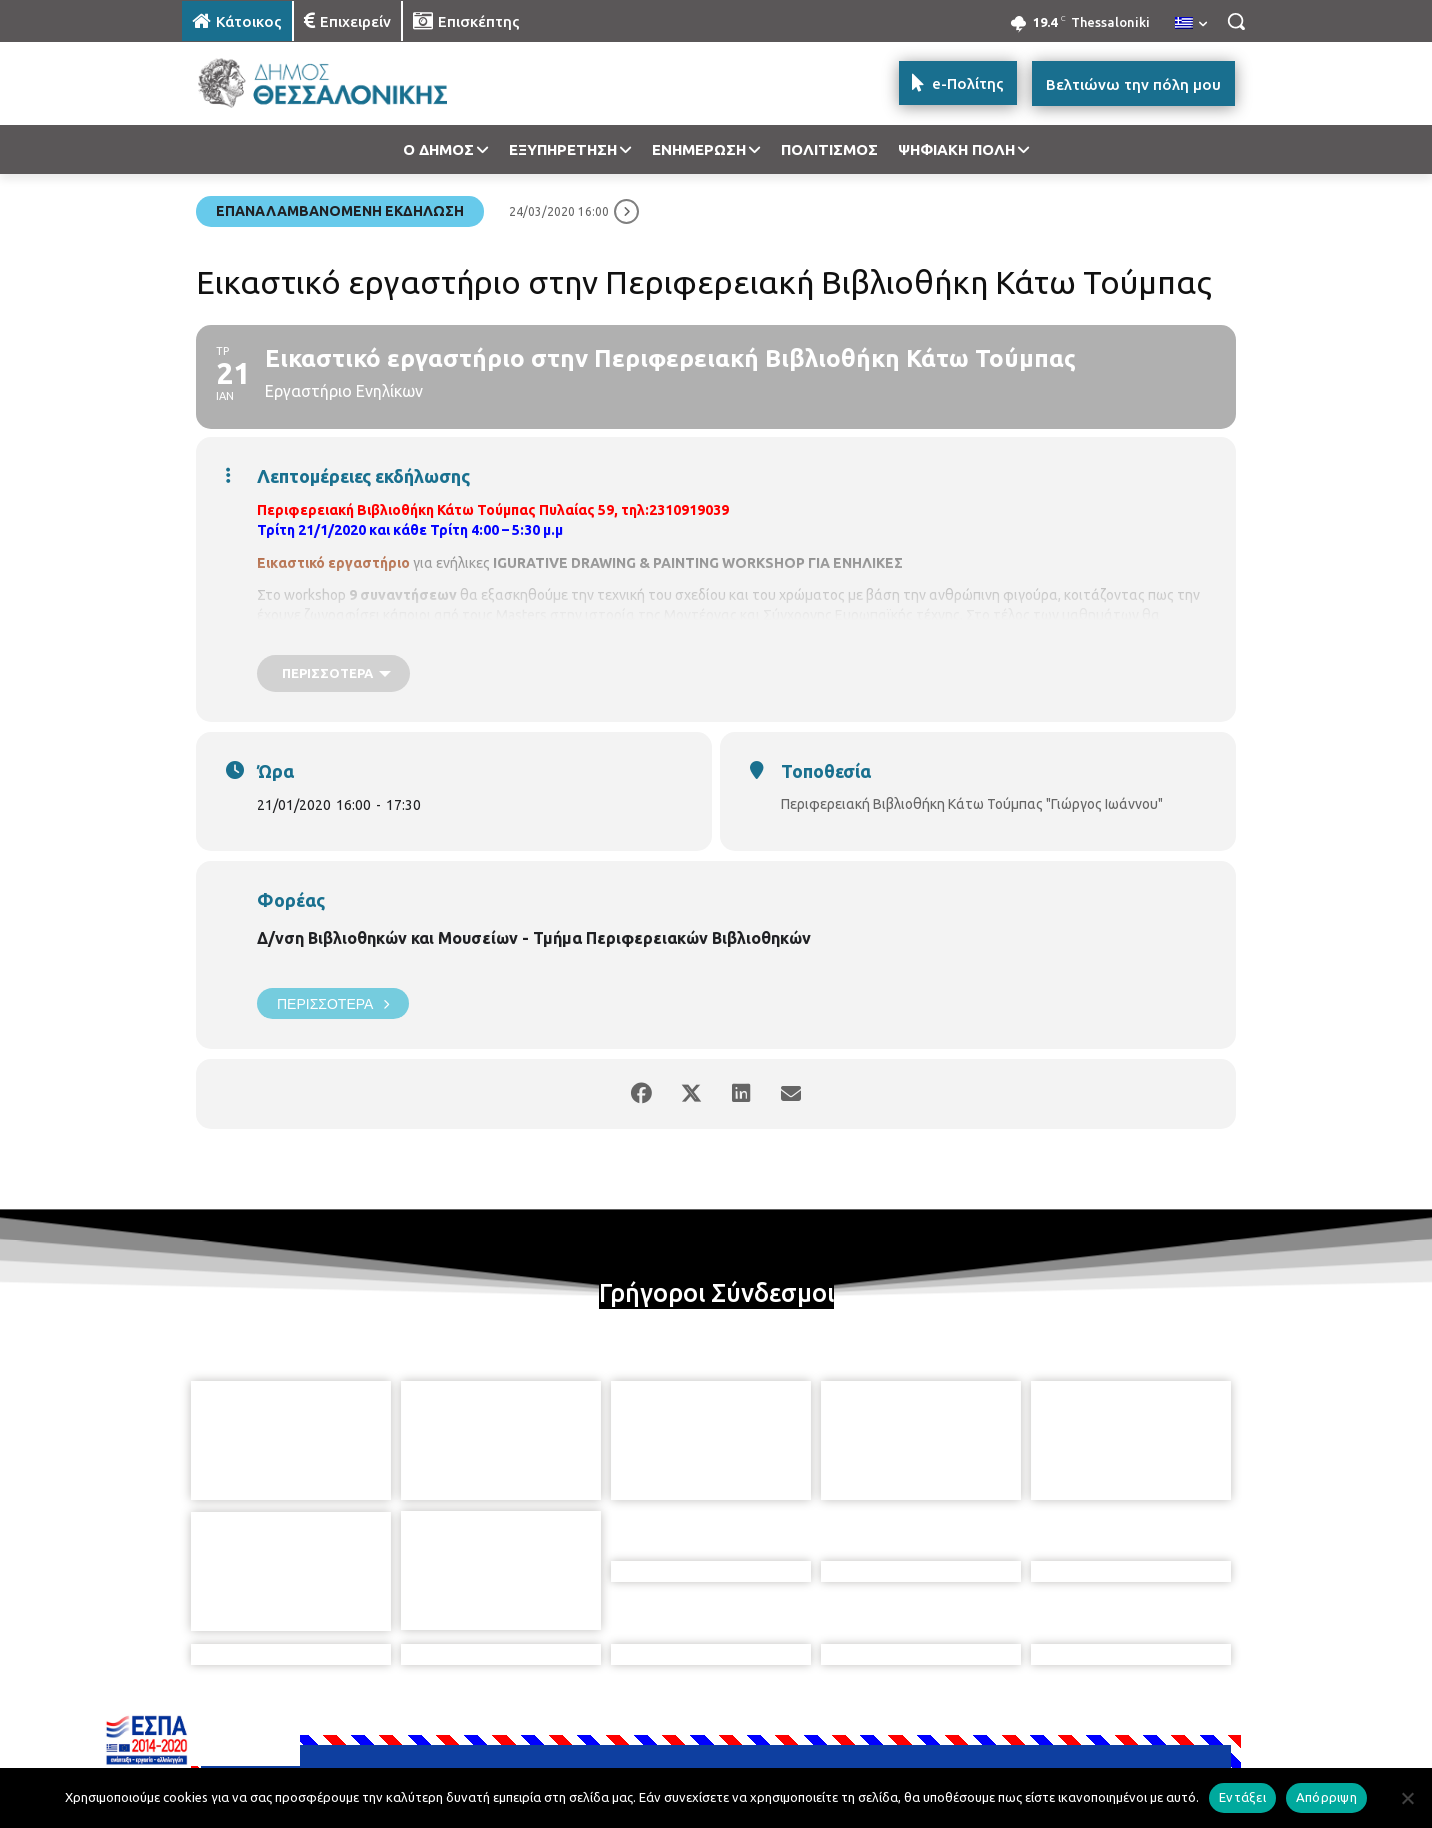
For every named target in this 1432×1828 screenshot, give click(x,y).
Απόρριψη (1326, 1797)
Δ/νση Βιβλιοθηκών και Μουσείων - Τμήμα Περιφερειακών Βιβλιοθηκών (534, 938)
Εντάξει (1242, 1797)
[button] (1236, 21)
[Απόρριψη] (1407, 1798)
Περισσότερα (333, 1003)
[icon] (855, 1719)
